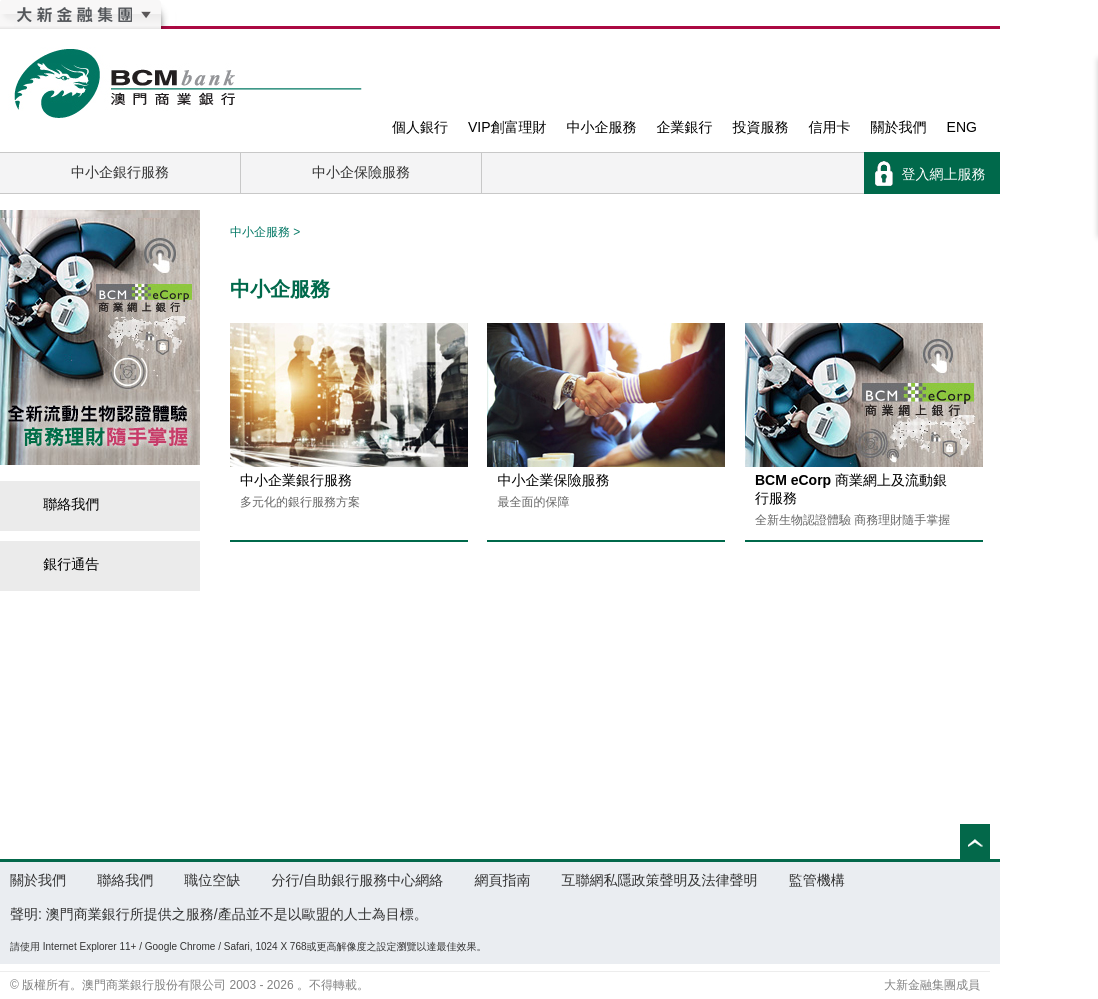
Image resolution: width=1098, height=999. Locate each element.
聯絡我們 (59, 504)
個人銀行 (420, 127)
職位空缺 (212, 880)
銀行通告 (59, 564)
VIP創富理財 (507, 127)
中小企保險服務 (361, 172)
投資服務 (761, 127)
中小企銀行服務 (120, 172)
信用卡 (830, 127)
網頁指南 (502, 880)
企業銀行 (685, 127)
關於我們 (899, 127)
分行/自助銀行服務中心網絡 (357, 880)
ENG (962, 127)
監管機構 (817, 880)
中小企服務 (602, 127)
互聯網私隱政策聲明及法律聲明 (660, 880)
